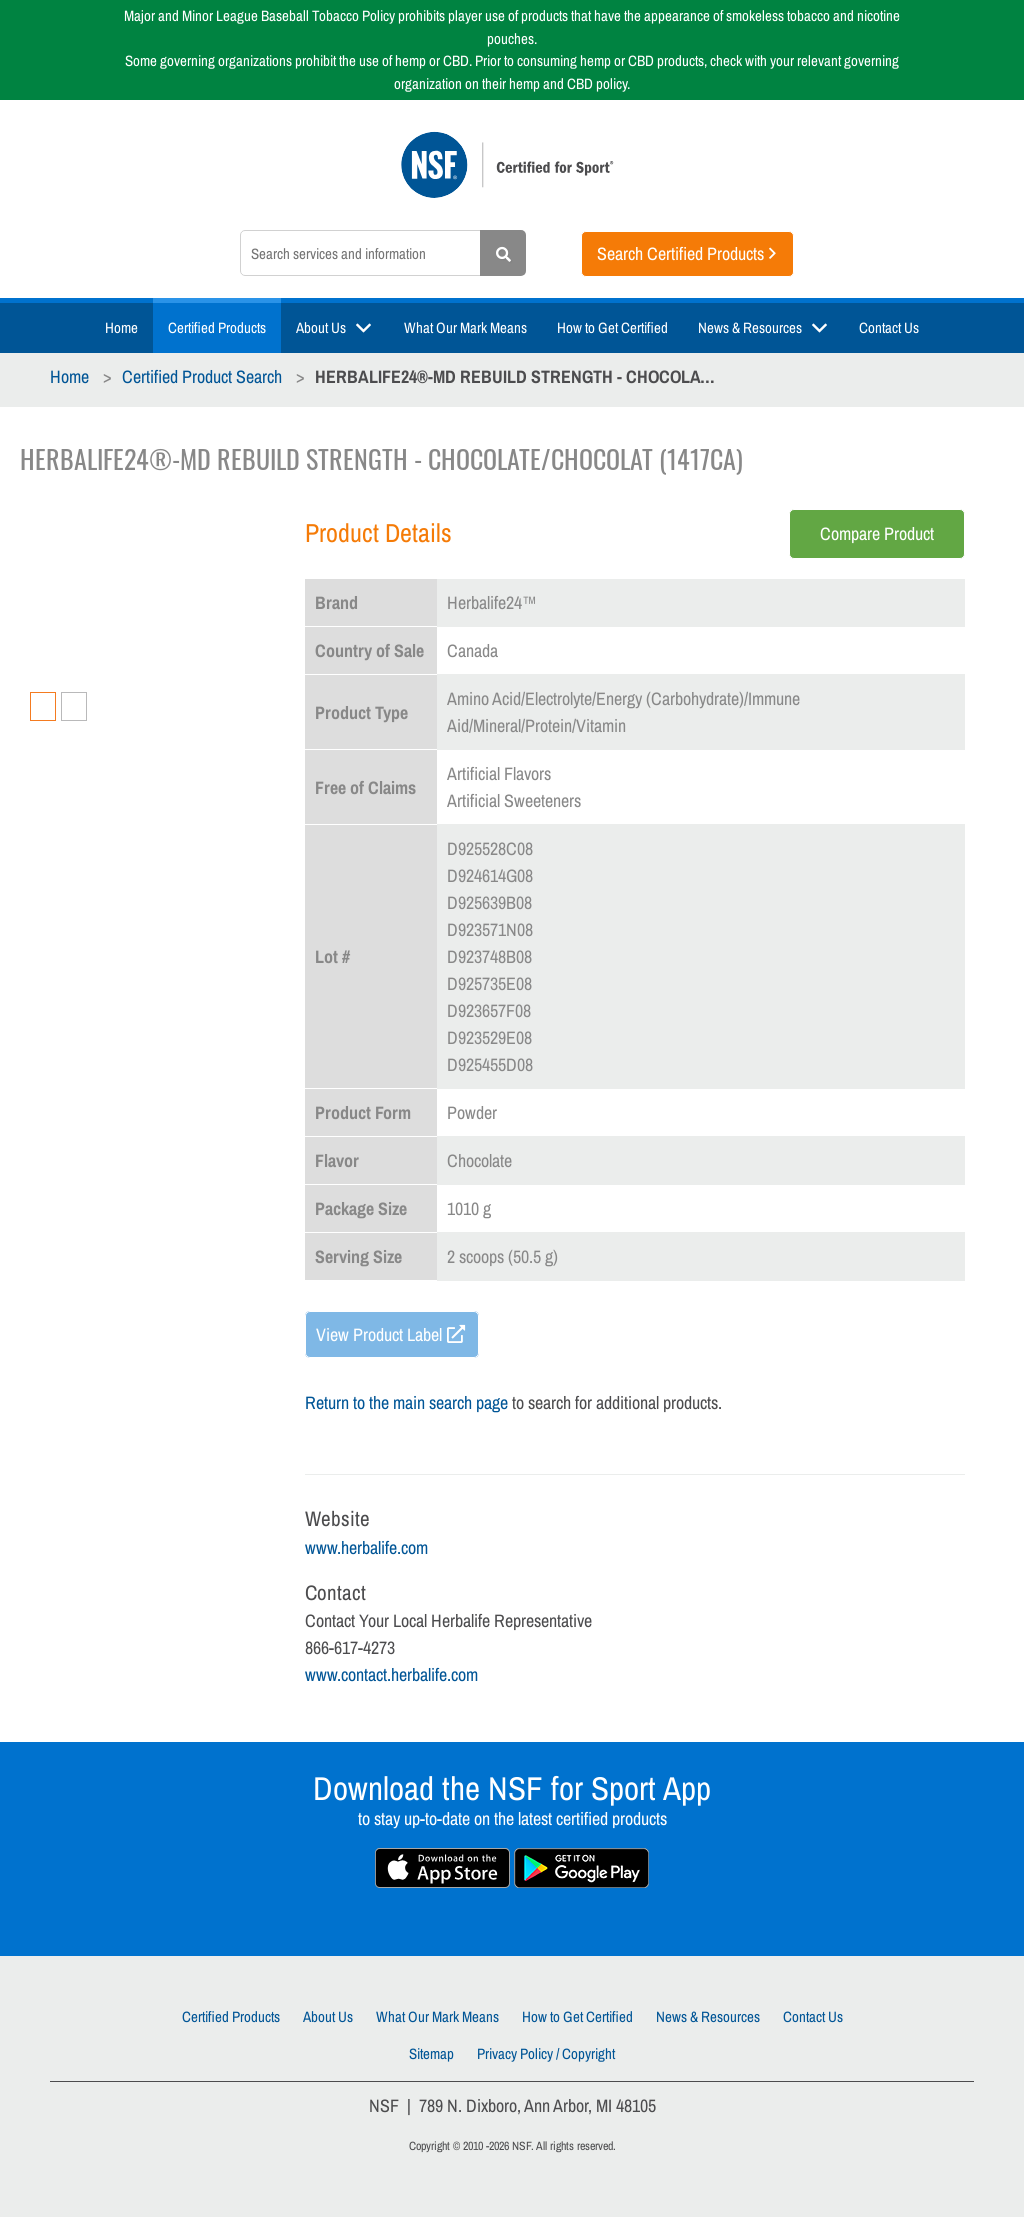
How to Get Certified (612, 327)
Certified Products (217, 327)
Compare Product (877, 533)
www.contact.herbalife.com (391, 1674)
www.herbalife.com (366, 1547)
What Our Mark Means (465, 327)
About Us (321, 327)
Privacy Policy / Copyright (546, 2053)
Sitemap (431, 2053)
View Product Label (379, 1334)
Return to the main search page (406, 1402)
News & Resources (750, 327)
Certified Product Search (202, 376)
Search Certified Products (680, 253)
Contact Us (889, 327)
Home (121, 327)
